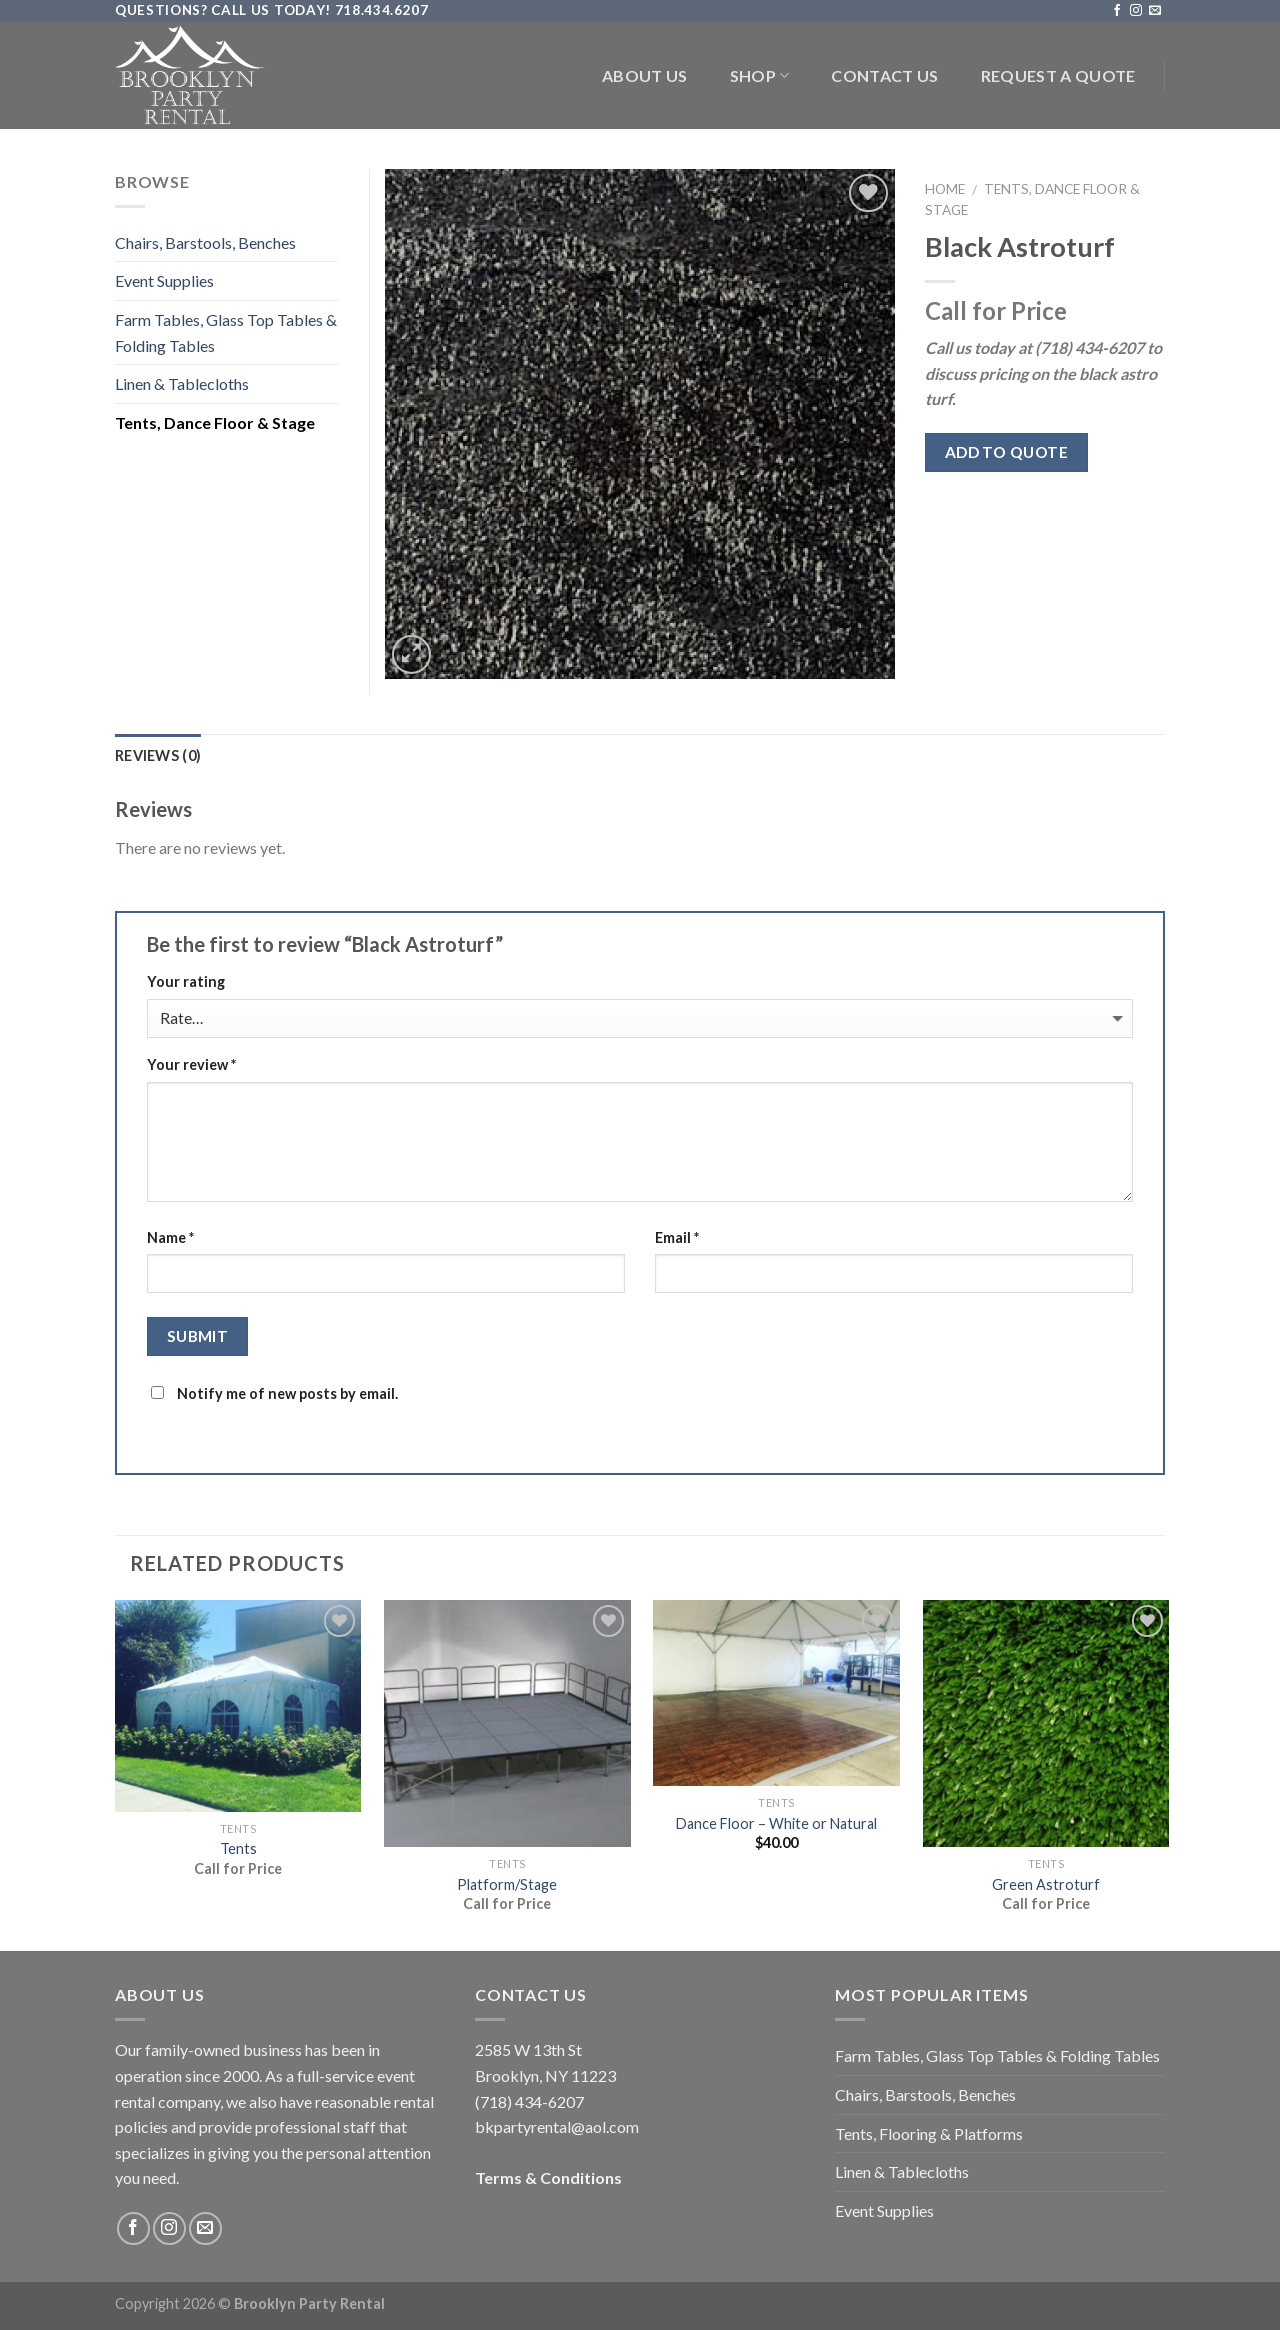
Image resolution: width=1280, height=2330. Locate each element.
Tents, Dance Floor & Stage (215, 422)
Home (945, 189)
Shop (760, 76)
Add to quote (1007, 452)
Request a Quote (1058, 75)
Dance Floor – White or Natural (776, 1823)
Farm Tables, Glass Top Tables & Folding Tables (226, 332)
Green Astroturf (1046, 1884)
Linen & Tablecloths (182, 383)
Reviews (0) (158, 755)
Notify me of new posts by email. (287, 1393)
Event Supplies (164, 280)
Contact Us (884, 75)
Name (170, 1237)
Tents (238, 1848)
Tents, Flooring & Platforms (929, 2133)
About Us (645, 75)
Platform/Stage (507, 1884)
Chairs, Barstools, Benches (205, 242)
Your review (191, 1064)
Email (677, 1237)
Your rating (186, 981)
